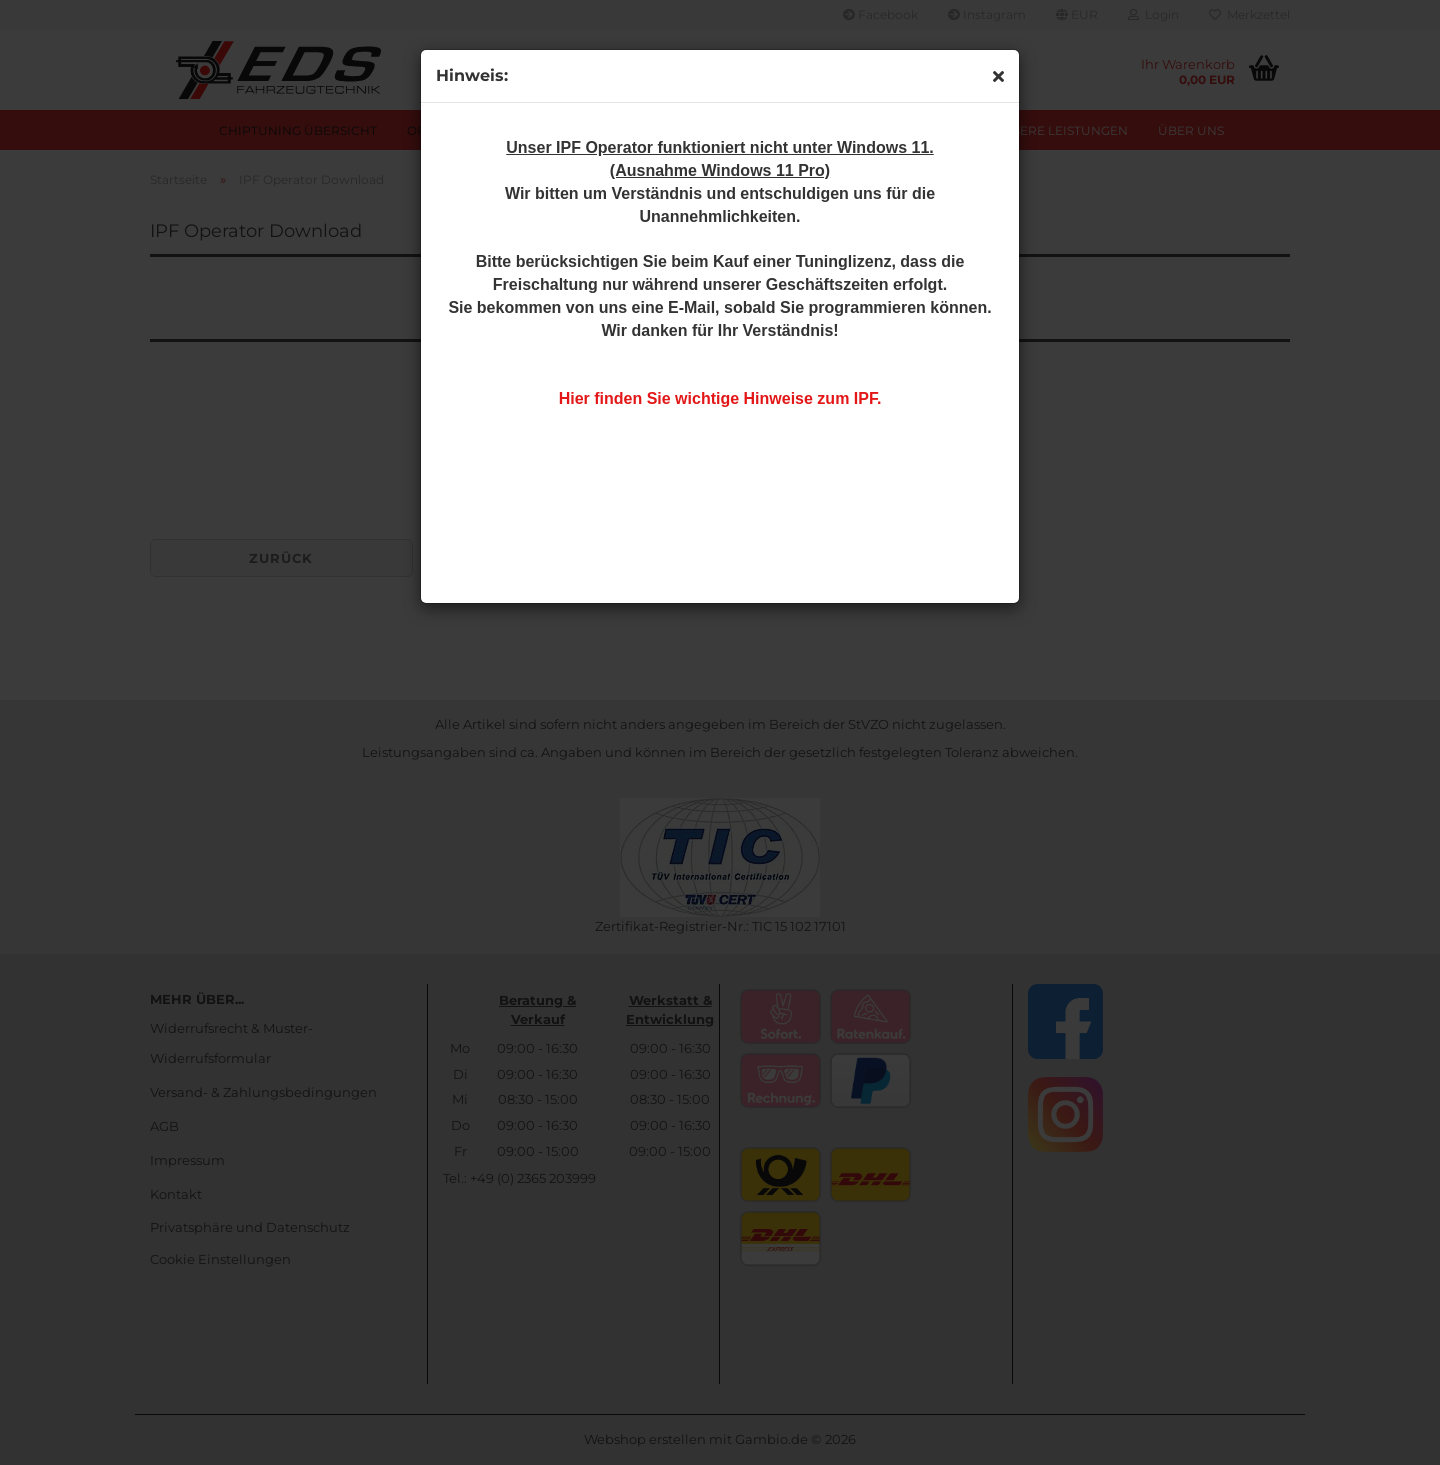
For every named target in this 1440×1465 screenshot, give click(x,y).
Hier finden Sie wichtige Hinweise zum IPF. (720, 398)
